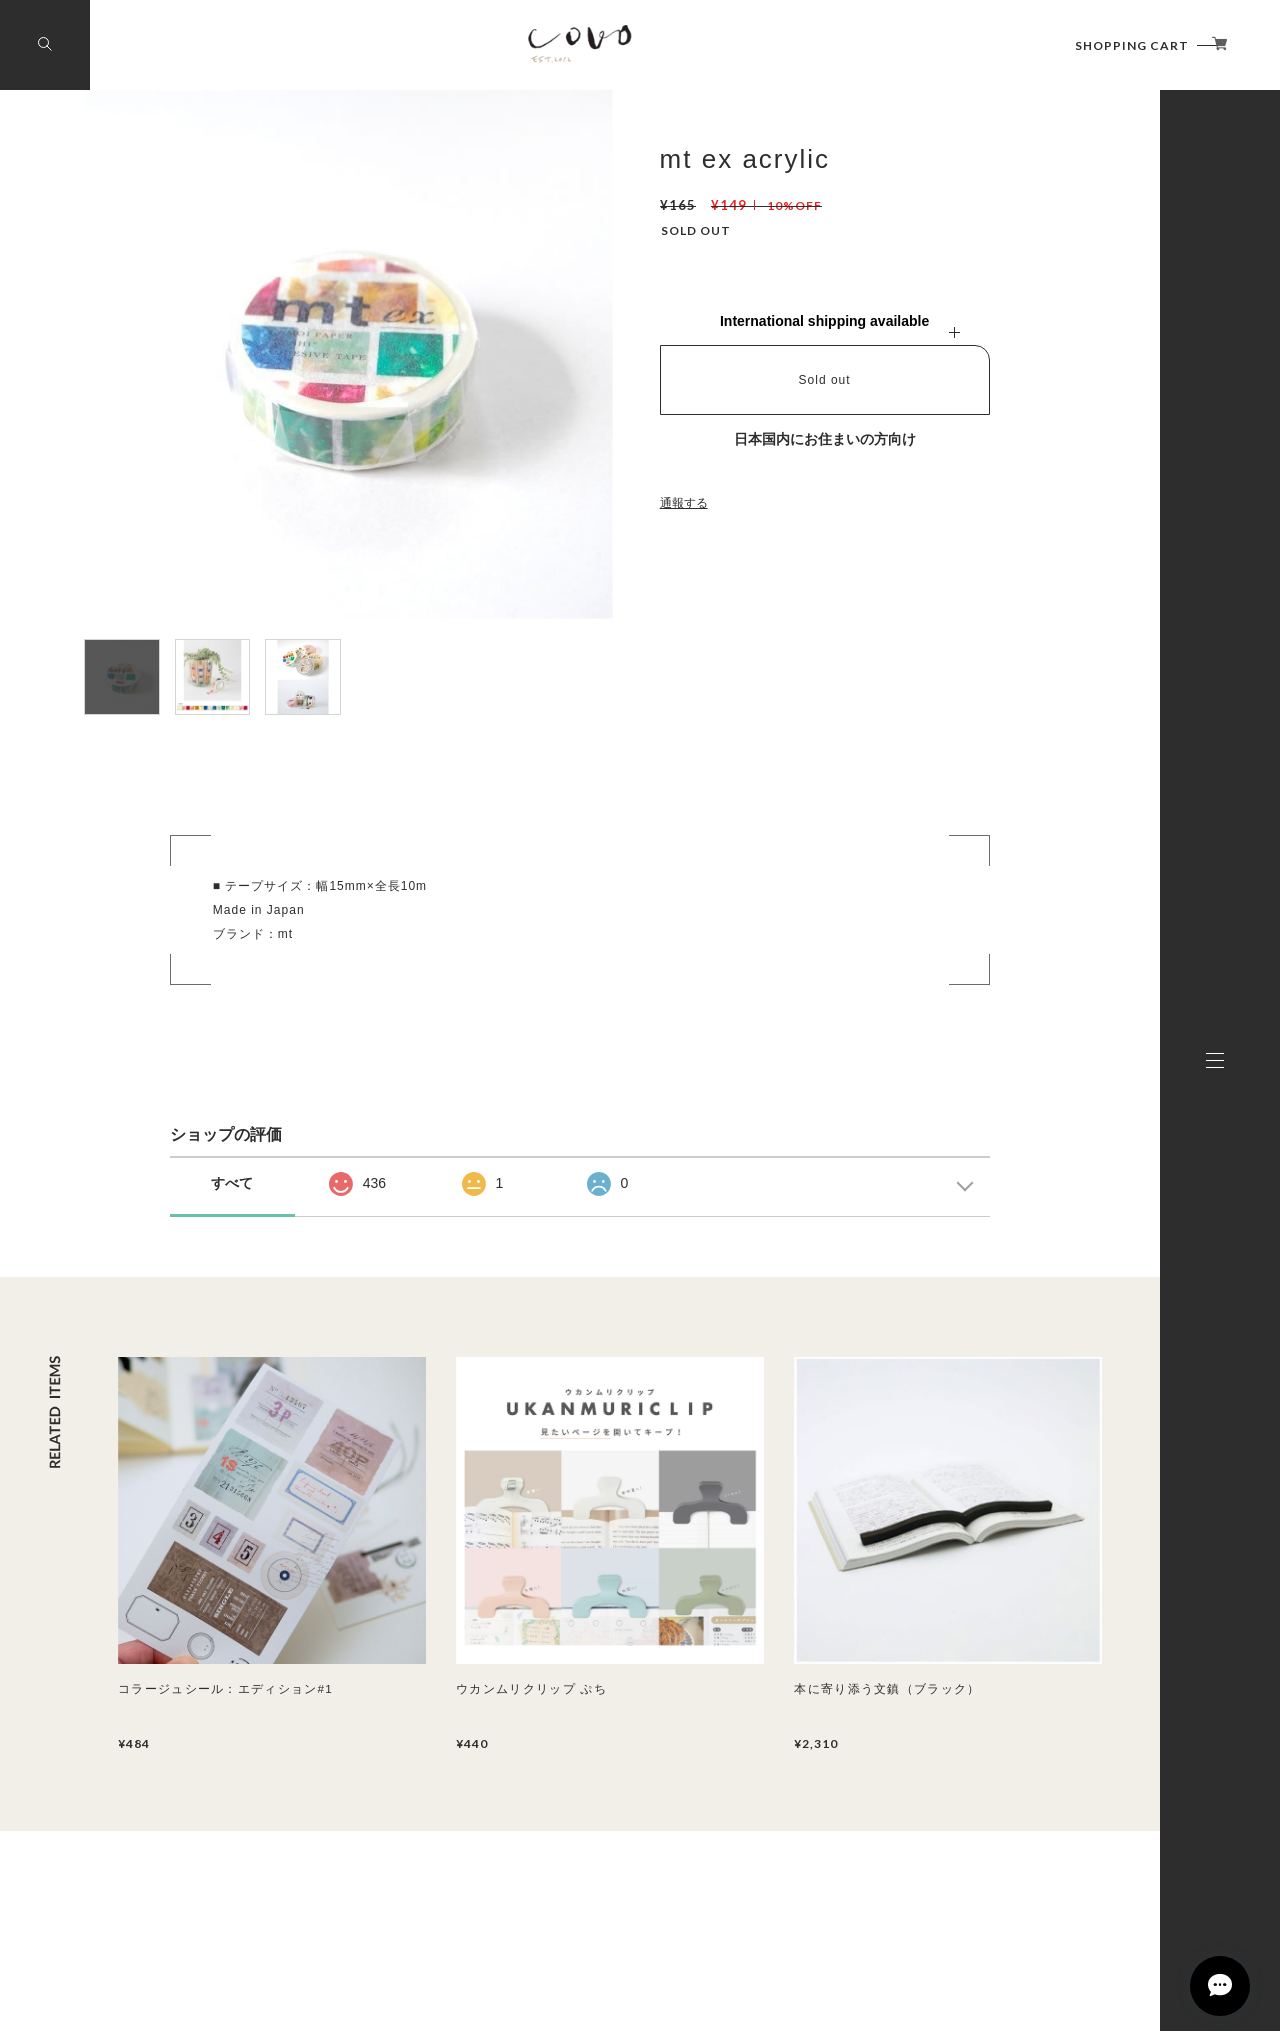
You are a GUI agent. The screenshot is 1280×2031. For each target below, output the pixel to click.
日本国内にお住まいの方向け (825, 439)
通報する (684, 503)
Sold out (825, 380)
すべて (232, 1183)
